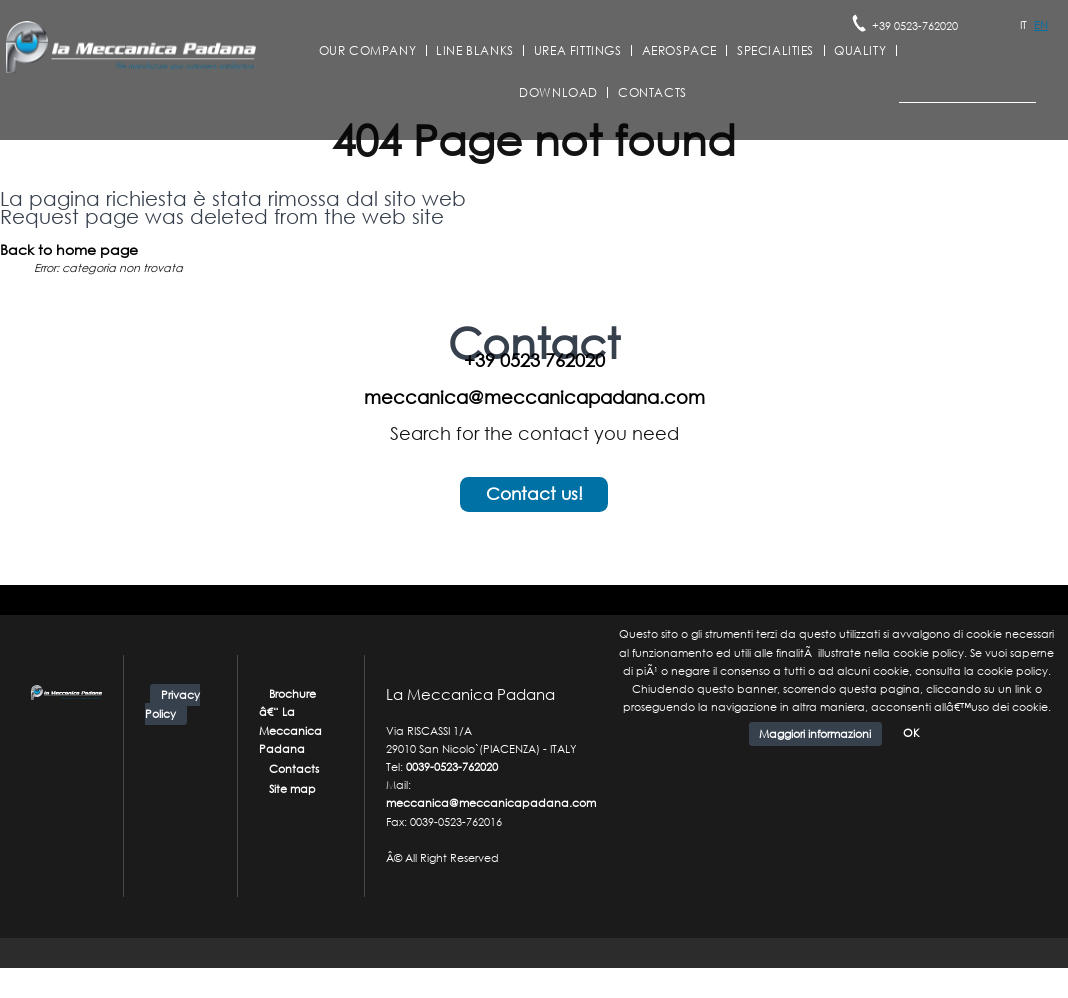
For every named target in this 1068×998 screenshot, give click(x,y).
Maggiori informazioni (815, 734)
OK (911, 733)
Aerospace (679, 51)
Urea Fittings (578, 51)
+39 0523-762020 (915, 26)
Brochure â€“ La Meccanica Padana (290, 721)
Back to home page (69, 249)
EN (1041, 25)
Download (558, 93)
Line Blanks (475, 51)
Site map (292, 789)
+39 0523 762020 (534, 360)
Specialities (775, 51)
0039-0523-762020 (452, 767)
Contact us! (534, 493)
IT (1023, 25)
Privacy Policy (172, 704)
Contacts (652, 93)
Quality (860, 51)
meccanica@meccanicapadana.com (534, 397)
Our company (368, 51)
